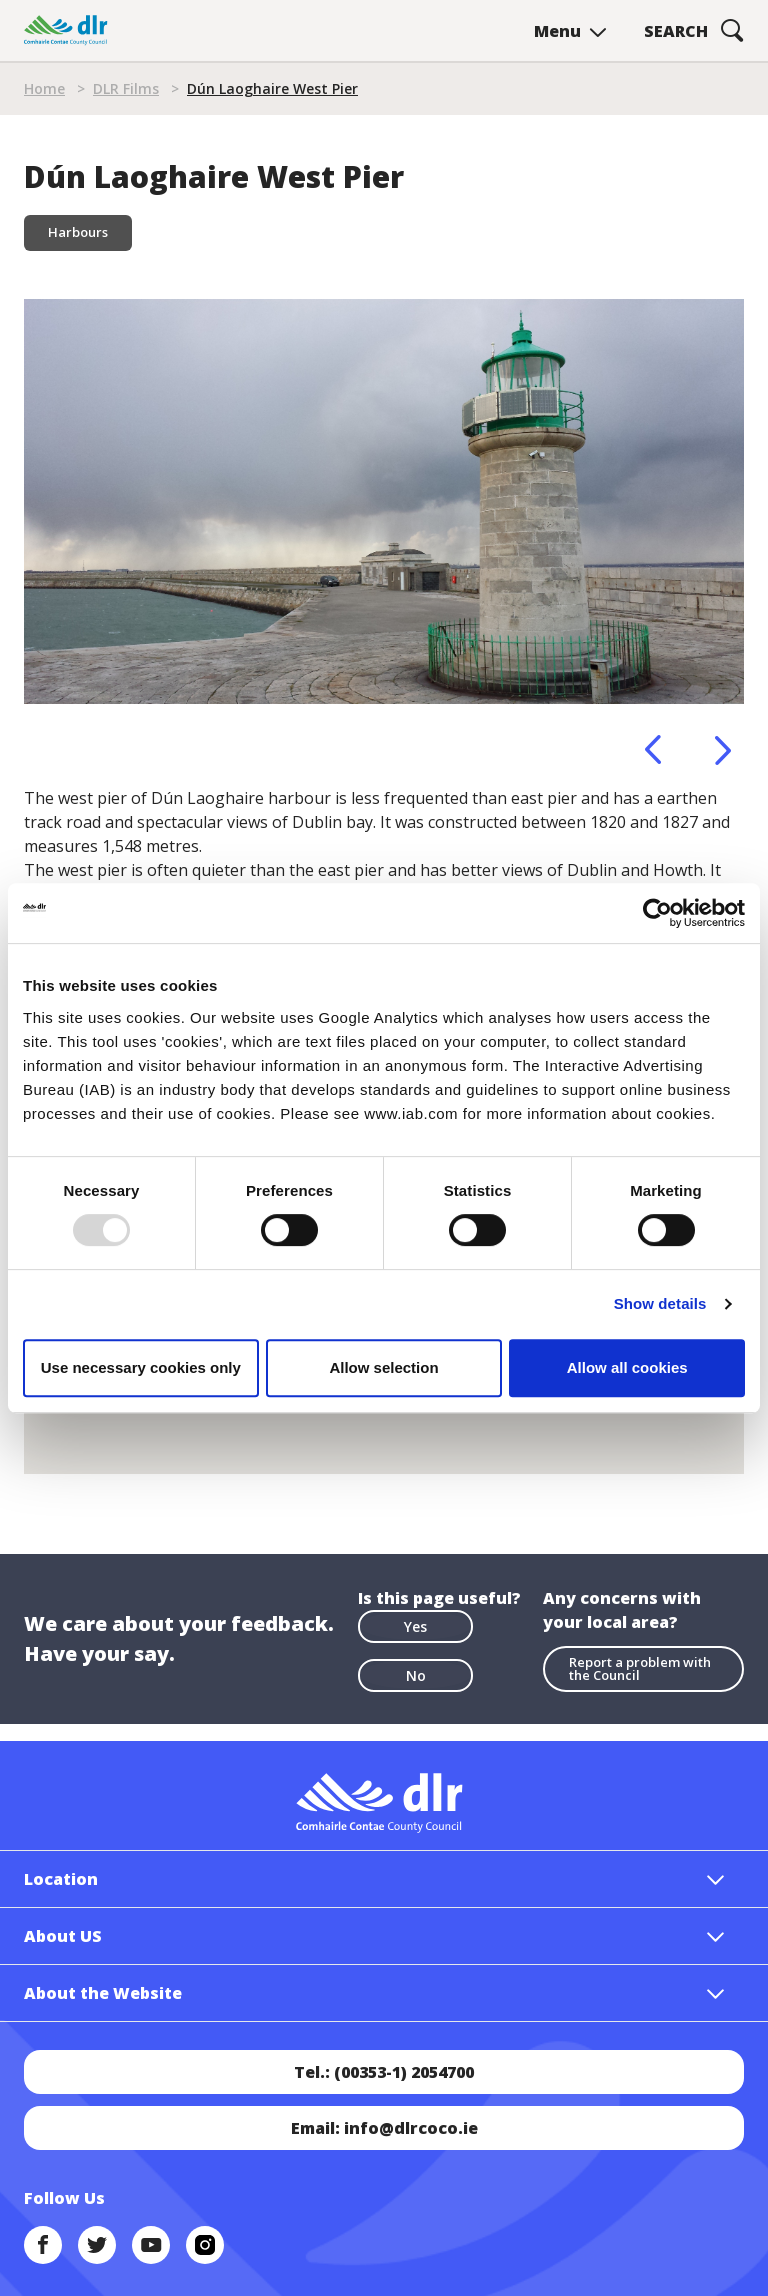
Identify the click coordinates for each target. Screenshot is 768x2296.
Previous (653, 750)
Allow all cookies (627, 1367)
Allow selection (383, 1367)
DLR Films (126, 88)
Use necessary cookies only (141, 1367)
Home (44, 88)
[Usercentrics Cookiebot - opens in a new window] (657, 913)
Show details (660, 1303)
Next (723, 750)
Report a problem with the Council (640, 1668)
